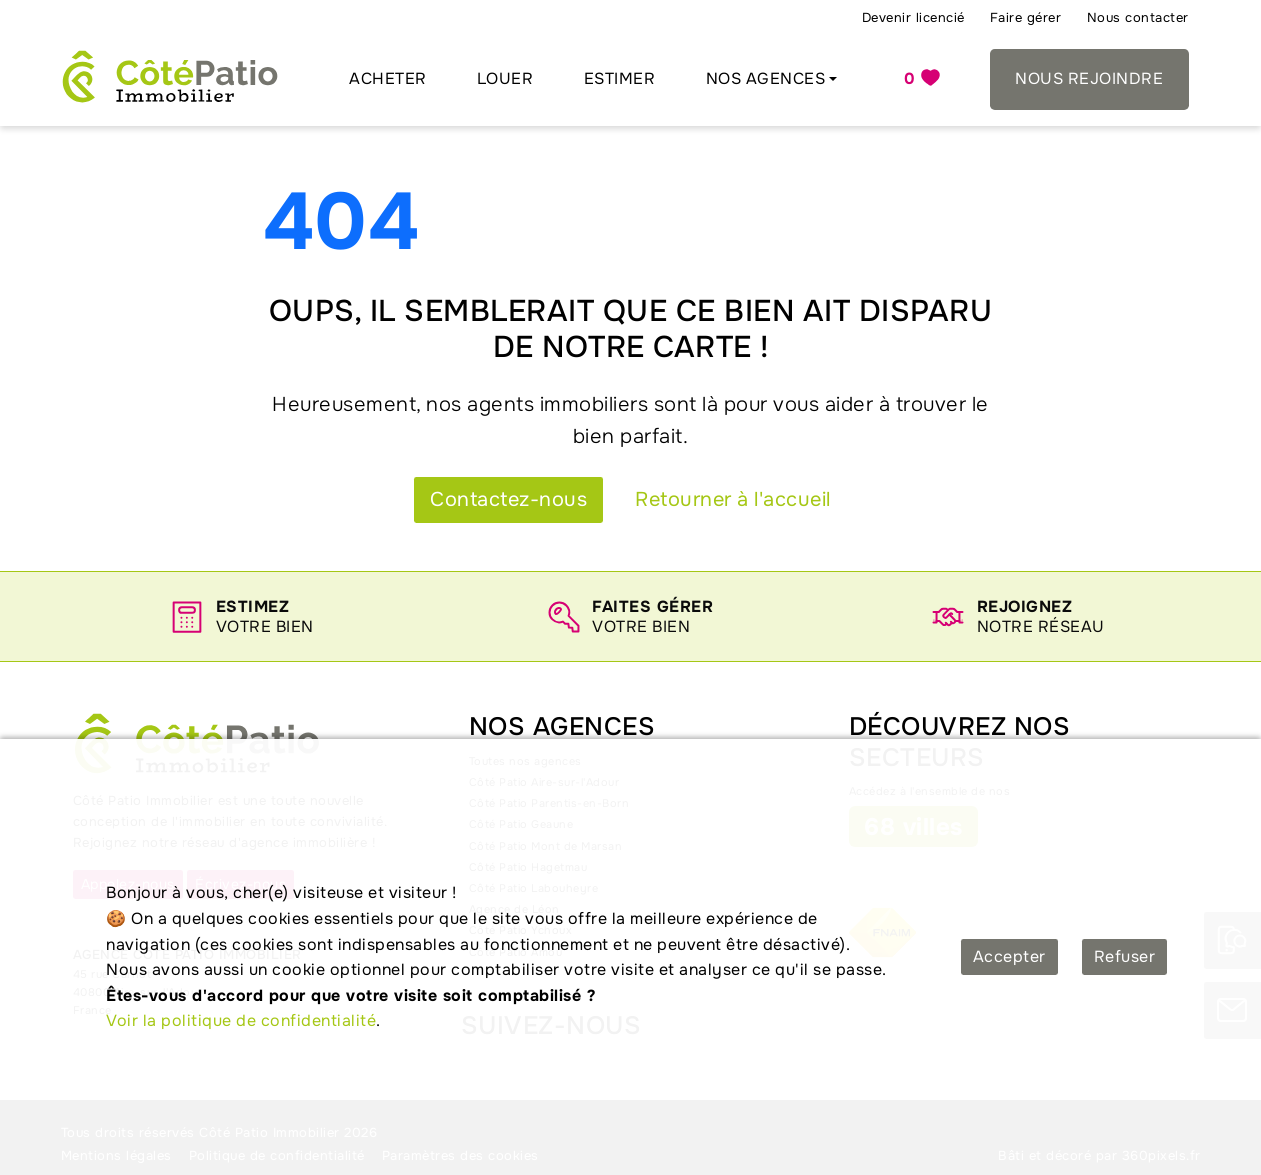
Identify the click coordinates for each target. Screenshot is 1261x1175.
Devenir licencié (913, 17)
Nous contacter (1138, 17)
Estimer (620, 78)
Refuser (1125, 956)
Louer (505, 78)
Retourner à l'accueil (733, 499)
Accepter (1009, 956)
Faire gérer (1026, 17)
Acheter (388, 78)
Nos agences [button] (766, 78)
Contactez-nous (508, 499)
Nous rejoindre (1089, 78)
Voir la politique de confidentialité (241, 1020)
